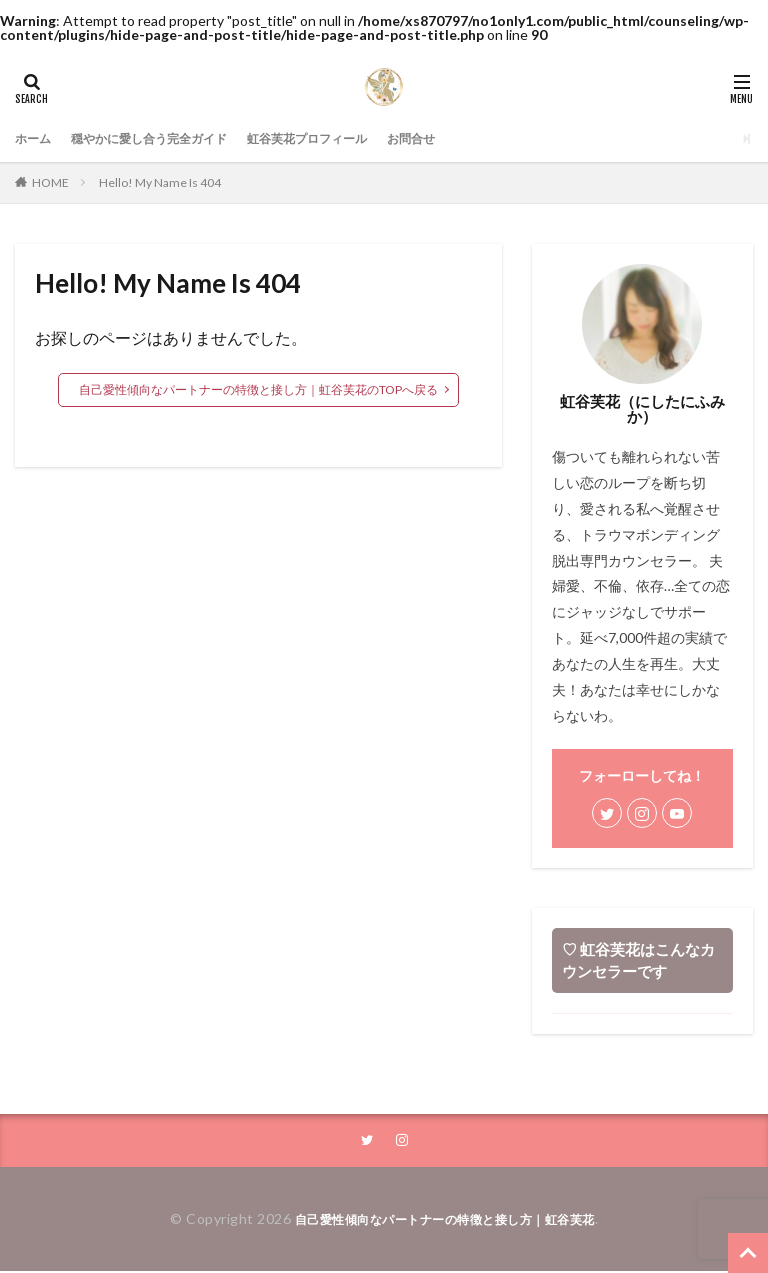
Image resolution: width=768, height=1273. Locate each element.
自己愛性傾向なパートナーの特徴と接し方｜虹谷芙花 (445, 1220)
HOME (50, 182)
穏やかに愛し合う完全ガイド (168, 138)
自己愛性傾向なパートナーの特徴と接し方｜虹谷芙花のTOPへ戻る (258, 389)
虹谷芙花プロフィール (349, 138)
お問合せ (467, 138)
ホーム (36, 138)
